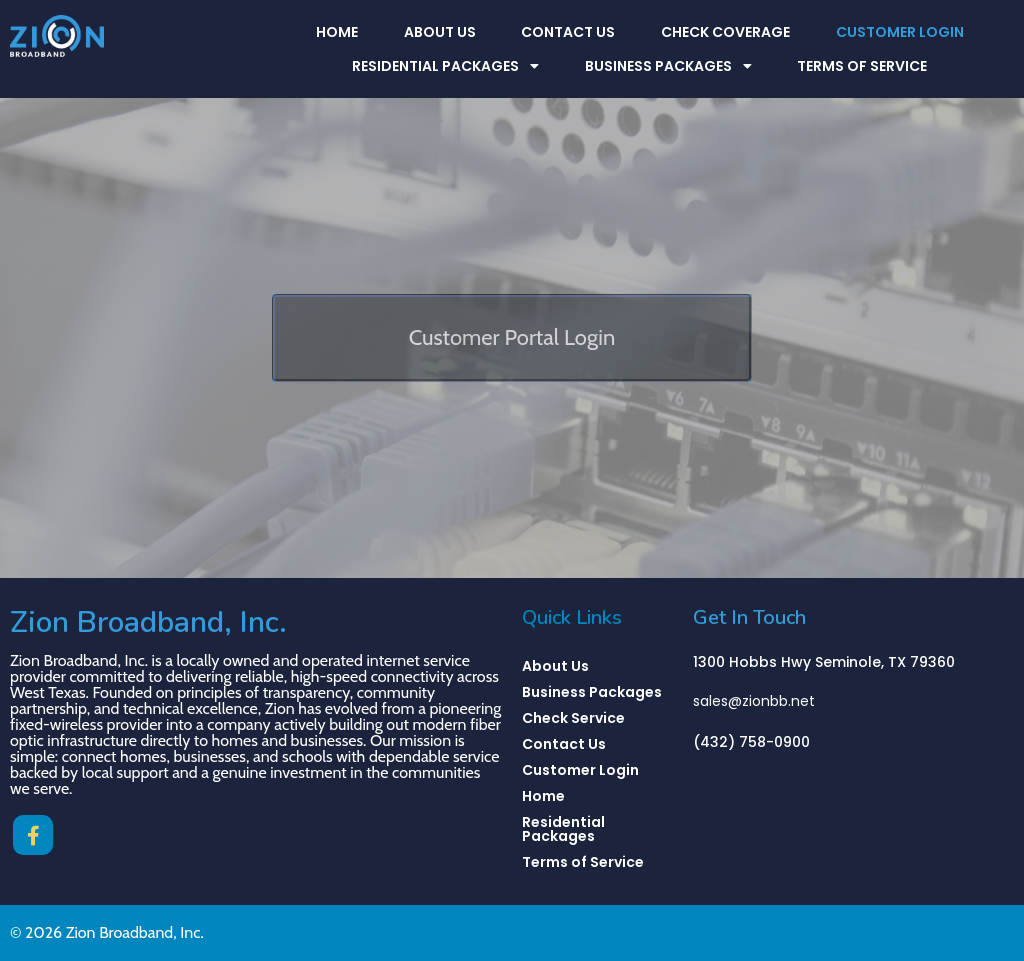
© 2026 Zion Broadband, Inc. (107, 932)
